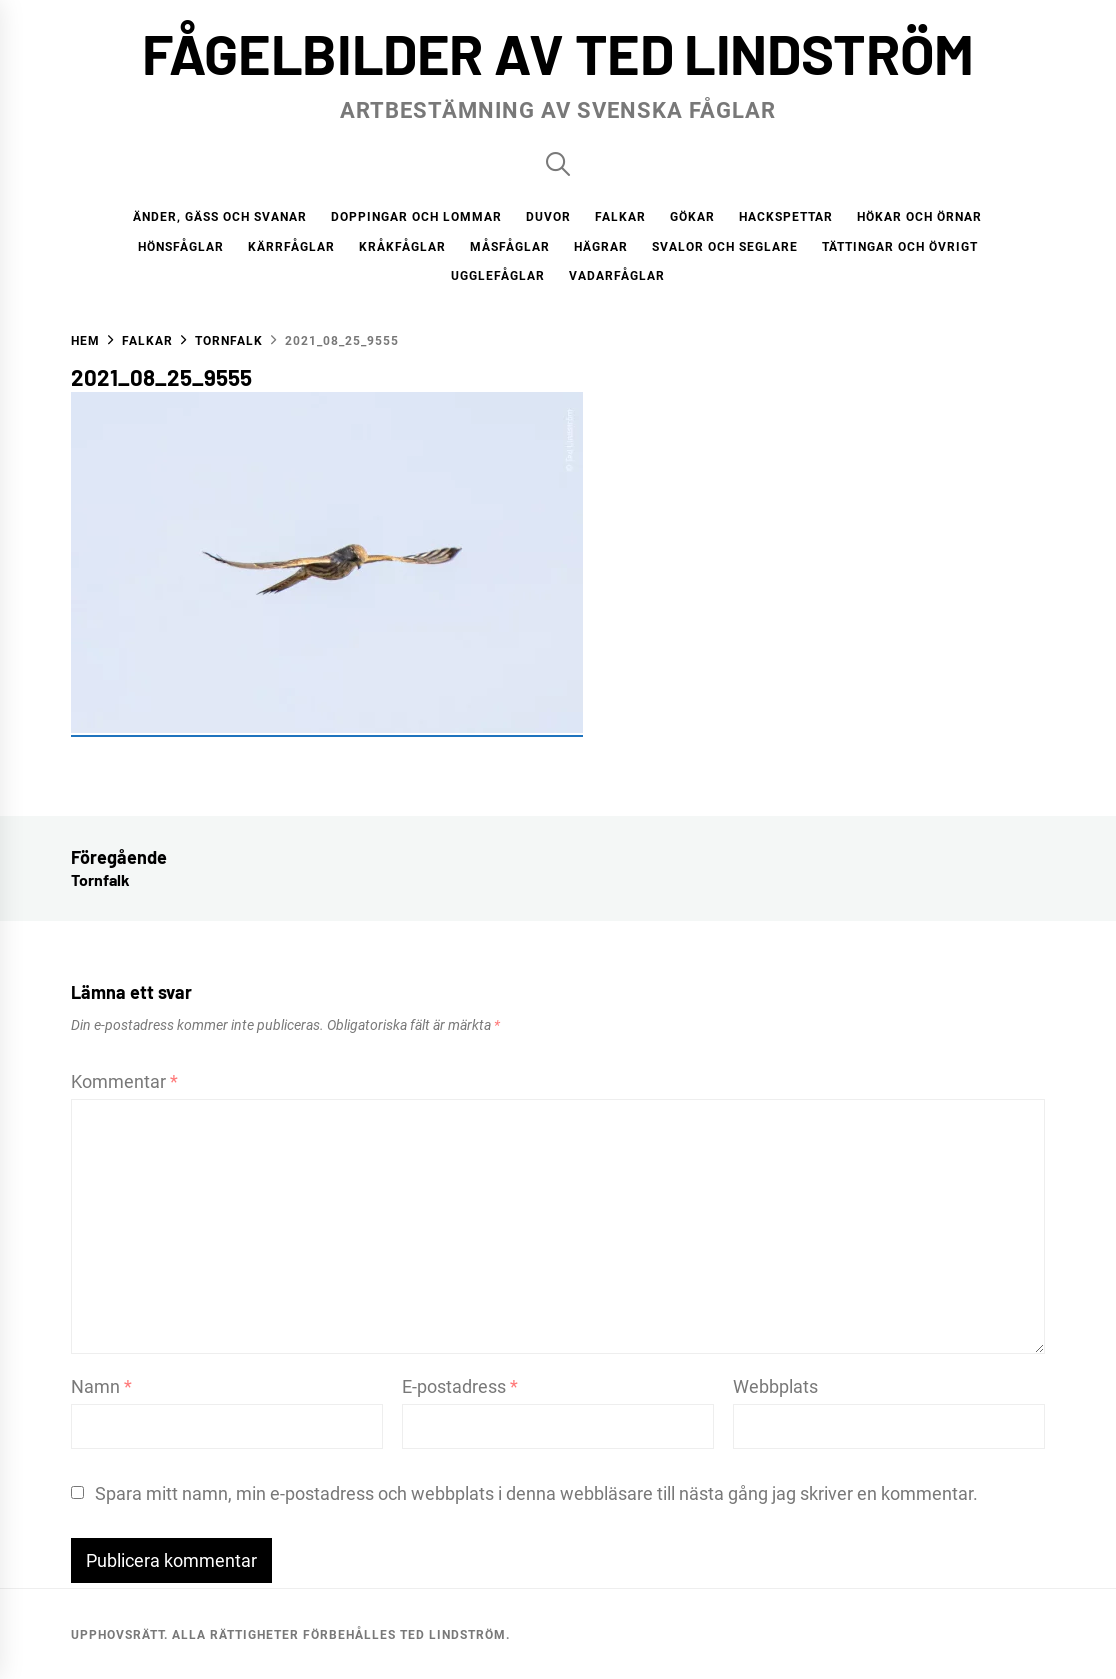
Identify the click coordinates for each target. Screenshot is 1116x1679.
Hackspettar (786, 217)
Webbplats (775, 1386)
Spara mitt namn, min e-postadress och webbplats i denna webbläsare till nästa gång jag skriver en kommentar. (536, 1493)
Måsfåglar (510, 247)
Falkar (620, 217)
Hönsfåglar (181, 247)
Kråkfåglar (402, 247)
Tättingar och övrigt (900, 247)
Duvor (548, 217)
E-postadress (460, 1386)
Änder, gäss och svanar (220, 217)
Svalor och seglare (725, 247)
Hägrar (601, 247)
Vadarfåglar (617, 276)
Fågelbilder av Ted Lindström (558, 52)
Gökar (692, 217)
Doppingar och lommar (416, 217)
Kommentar (124, 1081)
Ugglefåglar (498, 276)
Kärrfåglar (291, 247)
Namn (101, 1386)
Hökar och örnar (919, 217)
